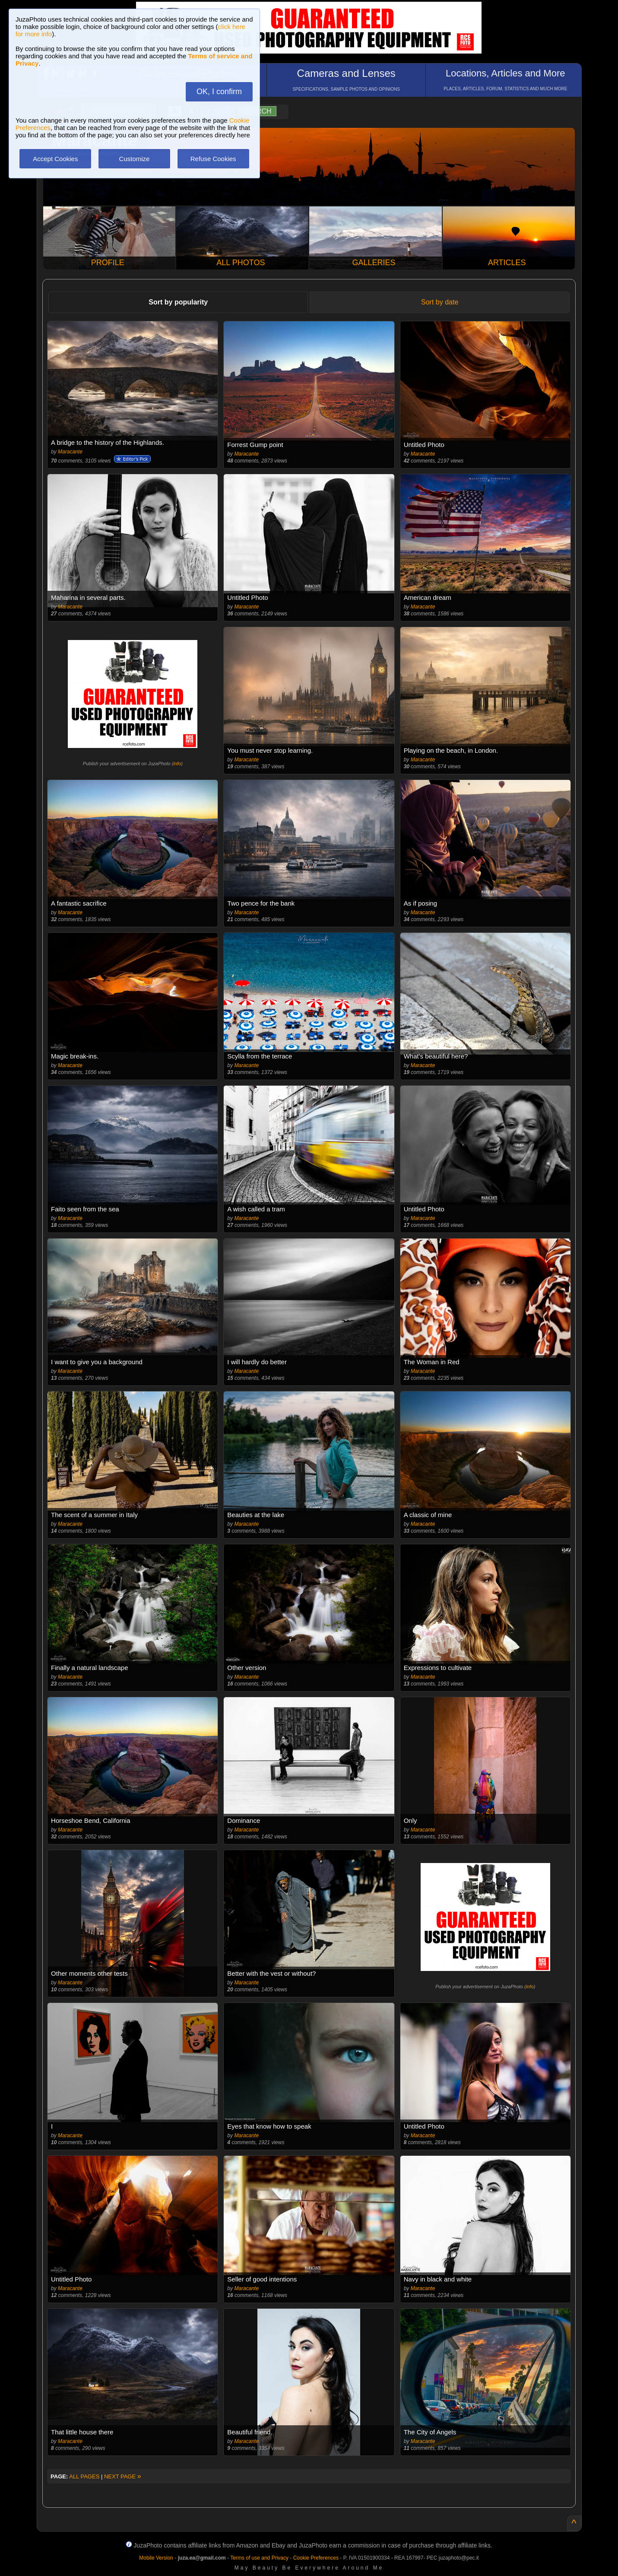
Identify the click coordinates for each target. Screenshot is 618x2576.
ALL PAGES (84, 2476)
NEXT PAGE (122, 2476)
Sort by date (439, 302)
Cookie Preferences (316, 2558)
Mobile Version (156, 2558)
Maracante (70, 452)
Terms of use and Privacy (259, 2558)
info (177, 763)
